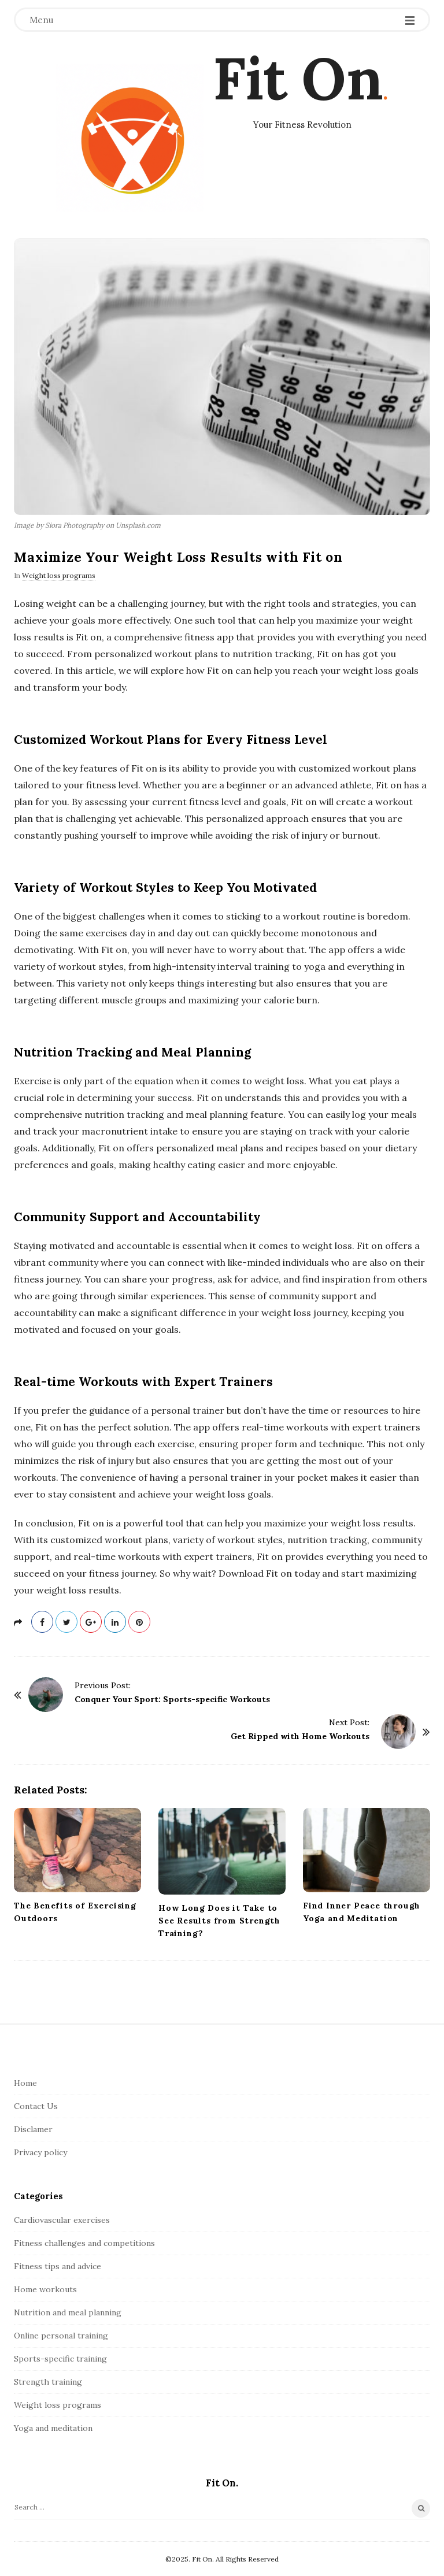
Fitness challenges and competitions (84, 2243)
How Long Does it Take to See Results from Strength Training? (219, 1921)
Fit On (298, 78)
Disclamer (33, 2129)
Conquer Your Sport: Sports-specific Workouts (172, 1699)
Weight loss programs (58, 575)
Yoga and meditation (53, 2428)
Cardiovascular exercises (62, 2220)
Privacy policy (40, 2152)
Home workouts (45, 2289)
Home (25, 2083)
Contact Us (36, 2106)
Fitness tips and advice (57, 2266)
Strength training (48, 2382)
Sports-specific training (60, 2358)
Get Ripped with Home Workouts (300, 1736)
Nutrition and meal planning (67, 2312)
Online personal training (61, 2335)
